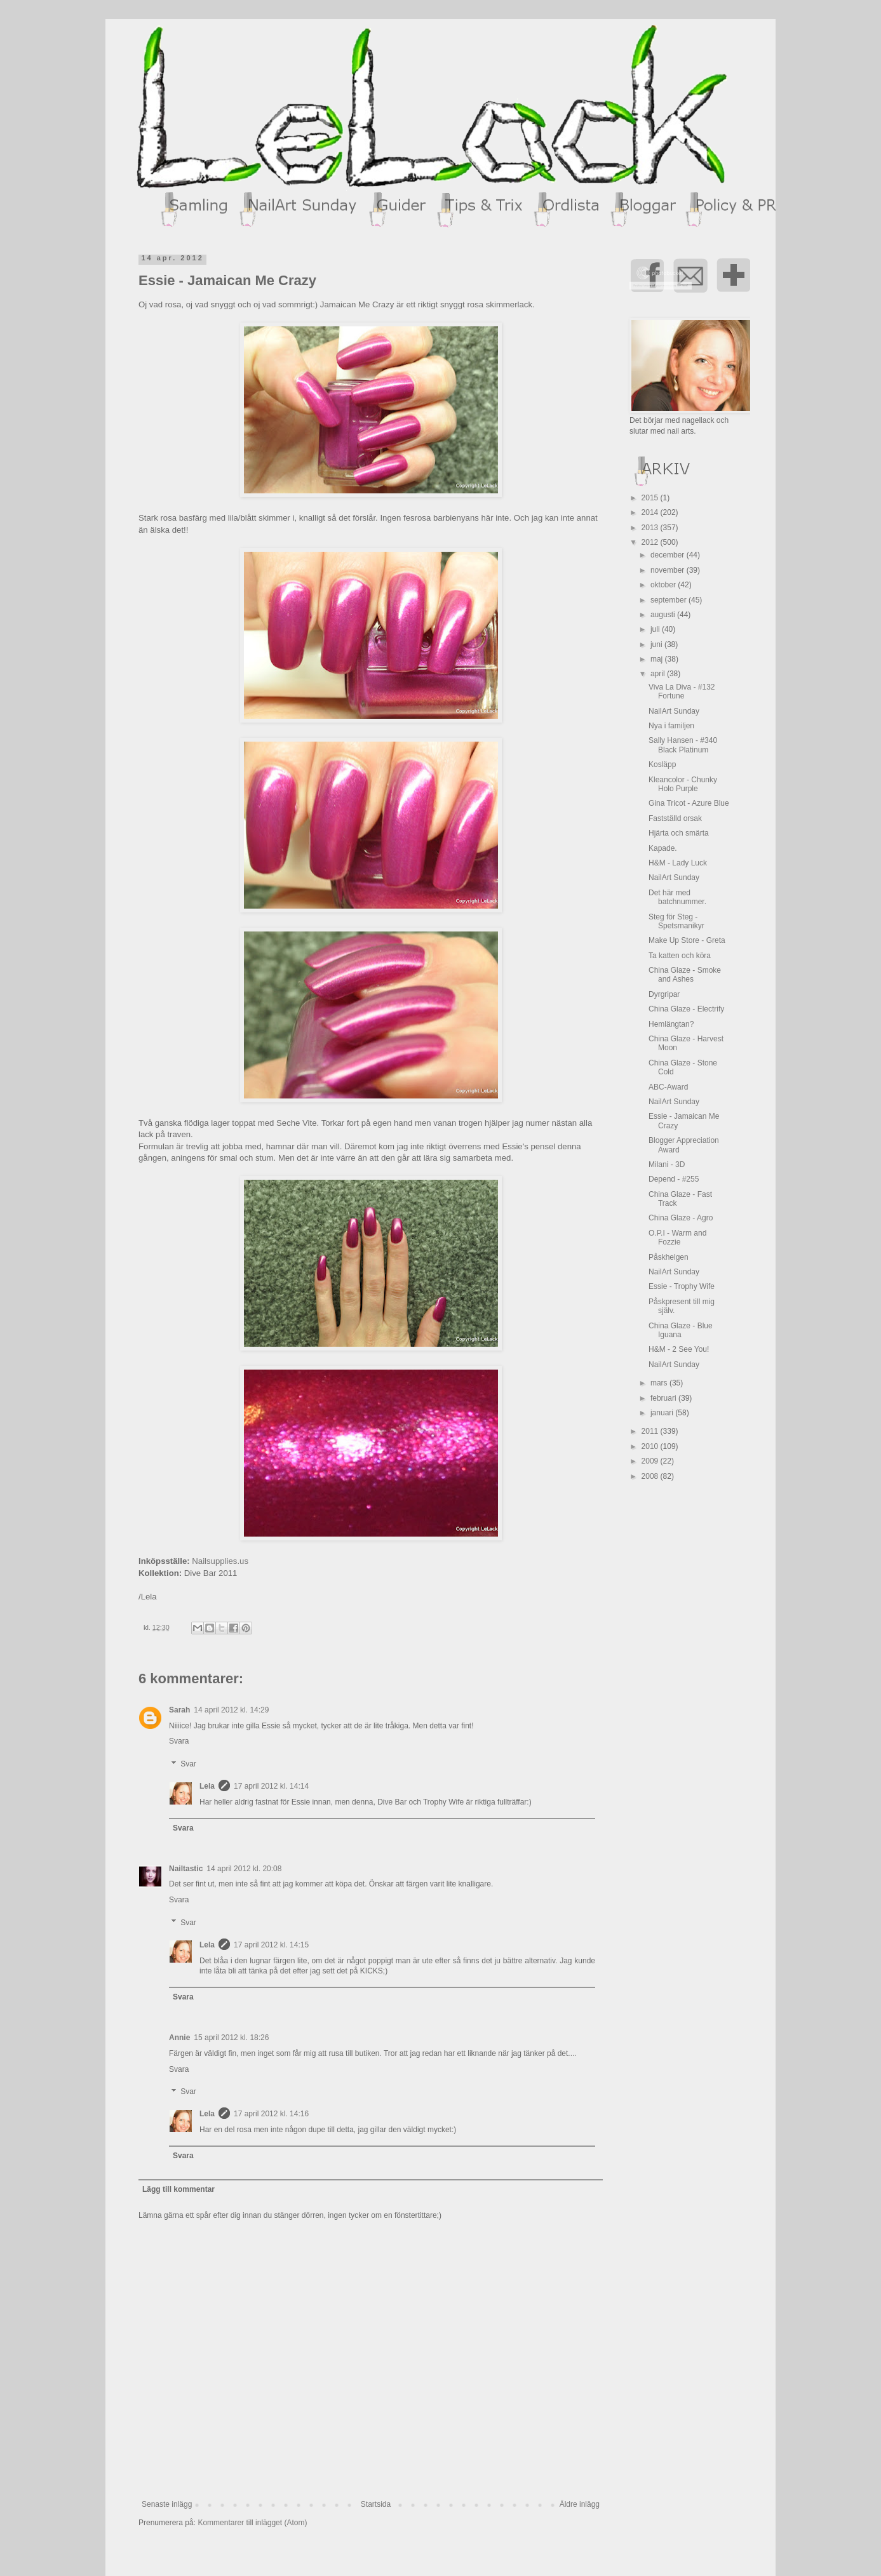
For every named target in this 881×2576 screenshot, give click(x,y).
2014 (651, 512)
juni (657, 644)
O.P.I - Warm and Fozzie (677, 1237)
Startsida (376, 2504)
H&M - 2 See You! (679, 1349)
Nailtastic (186, 1868)
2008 (651, 1476)
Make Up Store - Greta (687, 940)
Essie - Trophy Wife (682, 1286)
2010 (651, 1446)
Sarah (179, 1709)
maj (657, 659)
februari (664, 1398)
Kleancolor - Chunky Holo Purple (683, 784)
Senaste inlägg (167, 2504)
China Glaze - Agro (681, 1217)
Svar (188, 1763)
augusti (663, 614)
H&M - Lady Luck (678, 862)
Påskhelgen (669, 1257)
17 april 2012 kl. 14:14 (271, 1786)
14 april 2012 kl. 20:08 (243, 1868)
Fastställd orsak (675, 818)
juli (656, 629)
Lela (207, 1786)
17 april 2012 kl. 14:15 (271, 1944)
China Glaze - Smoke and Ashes (685, 975)
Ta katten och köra (680, 955)
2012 (651, 542)
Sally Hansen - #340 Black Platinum (683, 745)
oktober (664, 584)
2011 (651, 1431)
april (658, 673)
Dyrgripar (664, 994)
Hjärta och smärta (679, 833)
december (668, 555)
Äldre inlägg (580, 2504)
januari (662, 1412)
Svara (179, 1741)
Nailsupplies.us (220, 1561)
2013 (651, 527)
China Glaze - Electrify (686, 1008)
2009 (651, 1461)
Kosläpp (662, 764)
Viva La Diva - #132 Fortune (682, 691)
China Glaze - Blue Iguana (681, 1330)
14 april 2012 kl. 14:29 (231, 1709)
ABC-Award (668, 1087)
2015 (651, 497)
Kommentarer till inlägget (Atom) (252, 2522)
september (669, 600)
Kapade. (663, 848)
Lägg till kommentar (178, 2189)
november (668, 570)
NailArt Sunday (674, 711)
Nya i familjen (671, 725)
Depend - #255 (674, 1179)
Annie (179, 2037)
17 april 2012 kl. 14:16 (271, 2113)
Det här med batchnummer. (677, 897)
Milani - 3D (667, 1164)
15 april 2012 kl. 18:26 (231, 2037)
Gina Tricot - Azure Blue (689, 803)
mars (659, 1382)
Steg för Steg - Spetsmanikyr (676, 921)
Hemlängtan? (671, 1024)
